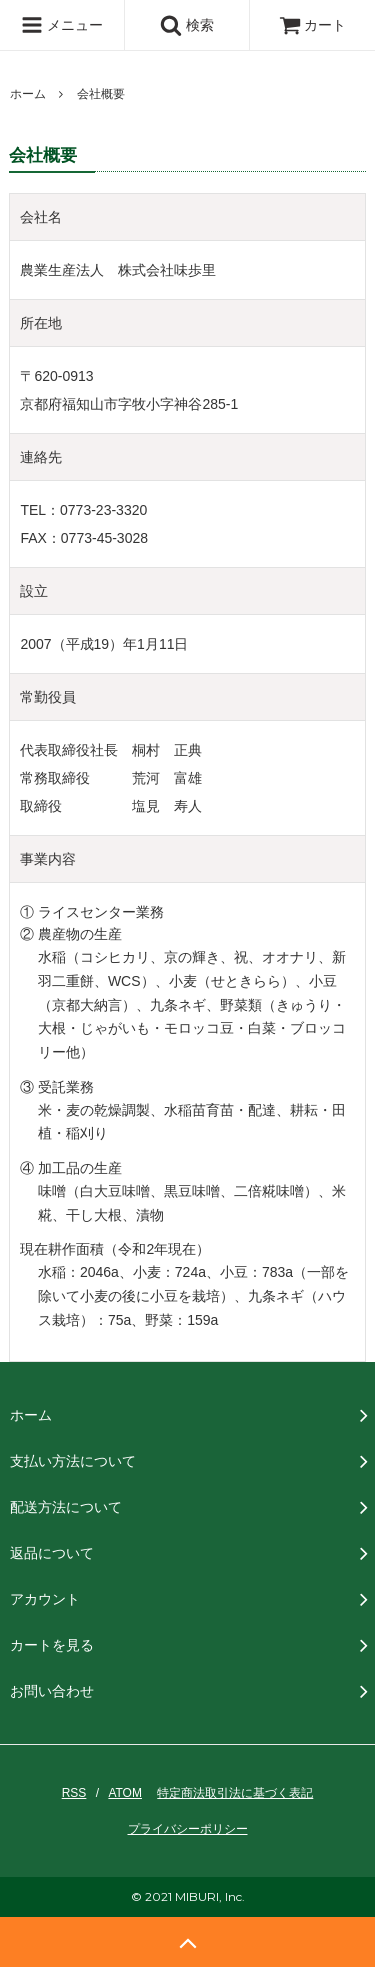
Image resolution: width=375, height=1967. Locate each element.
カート (313, 25)
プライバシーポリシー (188, 1829)
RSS (74, 1793)
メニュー (62, 25)
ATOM (125, 1793)
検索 (187, 25)
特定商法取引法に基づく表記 (235, 1793)
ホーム (28, 94)
